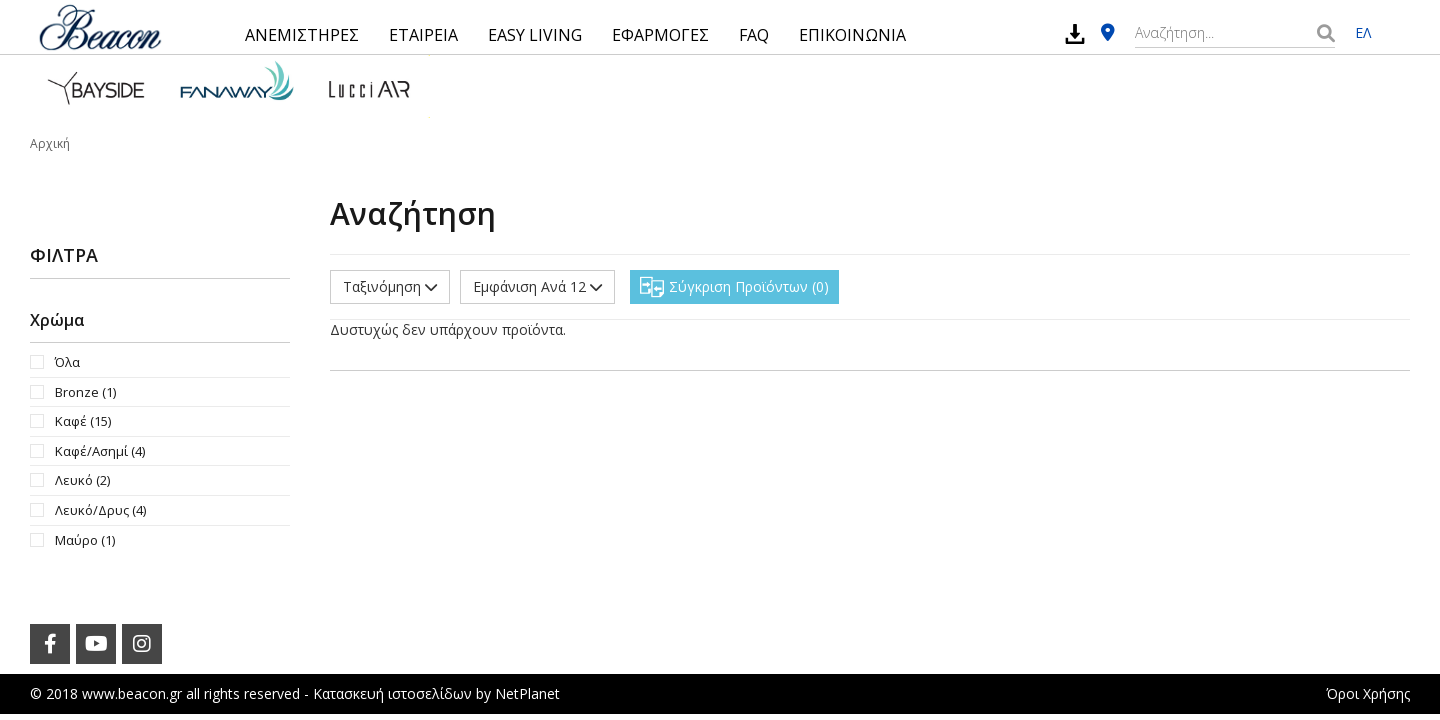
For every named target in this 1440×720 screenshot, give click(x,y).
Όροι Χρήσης (1368, 693)
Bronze (85, 392)
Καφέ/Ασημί (100, 451)
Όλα (67, 362)
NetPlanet (527, 693)
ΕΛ (1363, 32)
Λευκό (82, 480)
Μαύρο (85, 540)
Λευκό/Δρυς (100, 510)
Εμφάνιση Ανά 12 (537, 286)
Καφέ (83, 421)
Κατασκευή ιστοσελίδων (392, 693)
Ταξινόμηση (390, 286)
